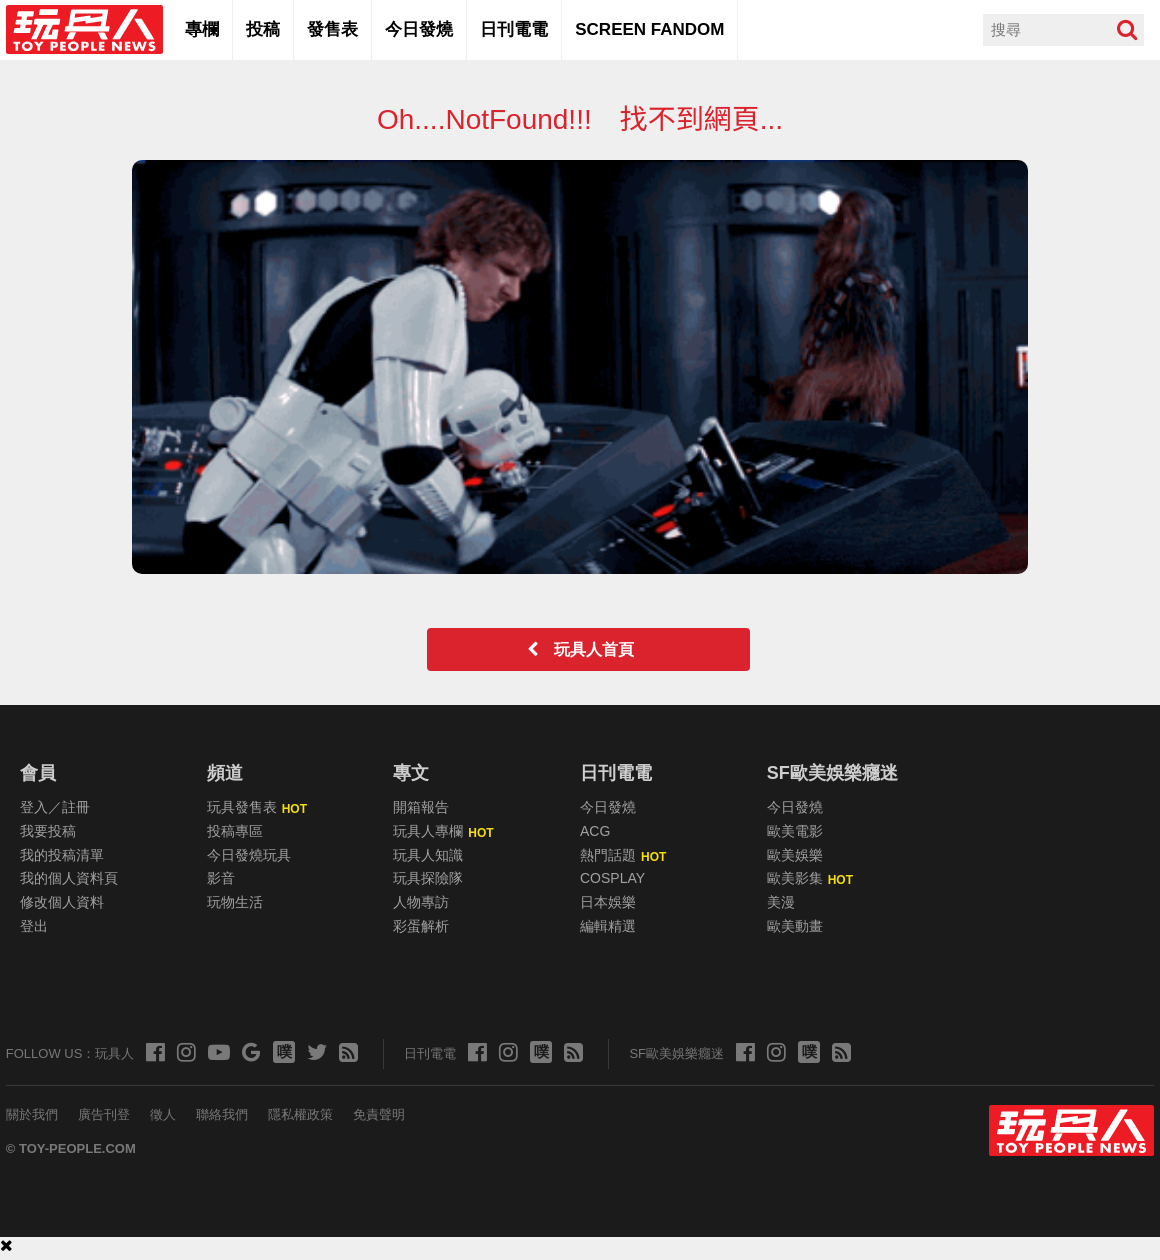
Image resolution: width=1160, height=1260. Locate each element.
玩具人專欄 (428, 831)
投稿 (263, 29)
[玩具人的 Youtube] (218, 1050)
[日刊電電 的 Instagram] (507, 1050)
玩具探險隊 (428, 878)
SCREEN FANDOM (649, 29)
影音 (221, 878)
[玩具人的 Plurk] (283, 1053)
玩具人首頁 (588, 649)
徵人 (163, 1114)
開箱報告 (421, 807)
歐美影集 (795, 878)
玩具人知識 (428, 855)
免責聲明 (379, 1114)
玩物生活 (235, 902)
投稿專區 (235, 831)
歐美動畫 (795, 926)
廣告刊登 (104, 1114)
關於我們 (32, 1114)
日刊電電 (514, 29)
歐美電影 (795, 831)
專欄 (202, 29)
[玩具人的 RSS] (347, 1050)
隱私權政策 (300, 1114)
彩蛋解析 (421, 926)
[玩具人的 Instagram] (185, 1050)
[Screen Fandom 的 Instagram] (775, 1050)
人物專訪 (421, 902)
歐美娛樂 (795, 855)
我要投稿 (48, 831)
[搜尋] (1127, 30)
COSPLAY (612, 878)
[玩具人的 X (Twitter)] (316, 1050)
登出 (34, 926)
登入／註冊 (55, 807)
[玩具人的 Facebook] (154, 1050)
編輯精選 (608, 926)
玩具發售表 (242, 807)
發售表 (332, 29)
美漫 (781, 902)
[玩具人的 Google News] (250, 1050)
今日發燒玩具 (249, 855)
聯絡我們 (222, 1114)
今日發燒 (419, 29)
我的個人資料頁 (69, 878)
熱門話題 (608, 855)
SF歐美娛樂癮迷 (832, 773)
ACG (595, 831)
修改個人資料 (62, 902)
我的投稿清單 (62, 855)
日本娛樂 (608, 902)
